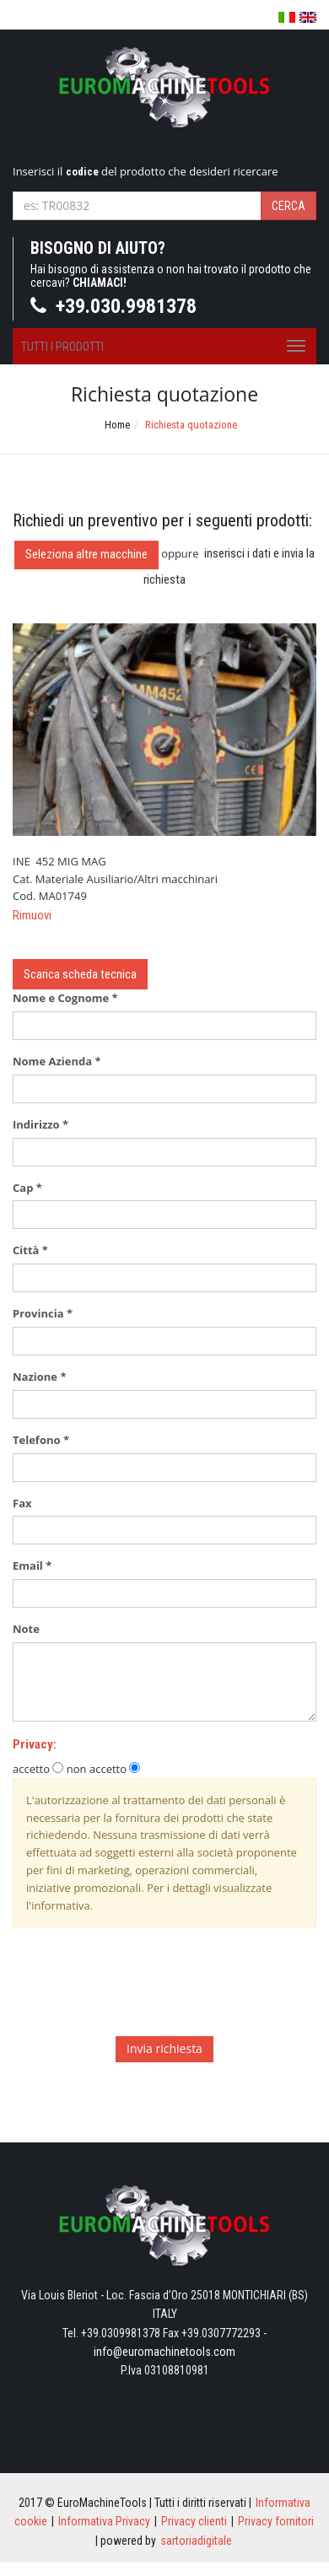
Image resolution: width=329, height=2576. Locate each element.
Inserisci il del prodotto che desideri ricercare (145, 171)
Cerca (288, 206)
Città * (30, 1250)
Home (117, 424)
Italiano (286, 18)
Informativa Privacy (104, 2521)
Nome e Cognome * (65, 997)
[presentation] (141, 1991)
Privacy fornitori (276, 2521)
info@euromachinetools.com (164, 2351)
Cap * (27, 1187)
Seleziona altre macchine (86, 554)
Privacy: (35, 1744)
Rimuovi (32, 915)
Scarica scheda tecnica (80, 974)
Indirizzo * (40, 1124)
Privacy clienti (194, 2521)
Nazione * (39, 1376)
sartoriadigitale (196, 2540)
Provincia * (43, 1313)
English (307, 17)
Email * (32, 1565)
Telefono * (41, 1439)
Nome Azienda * (56, 1061)
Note (30, 1628)
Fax (26, 1503)
